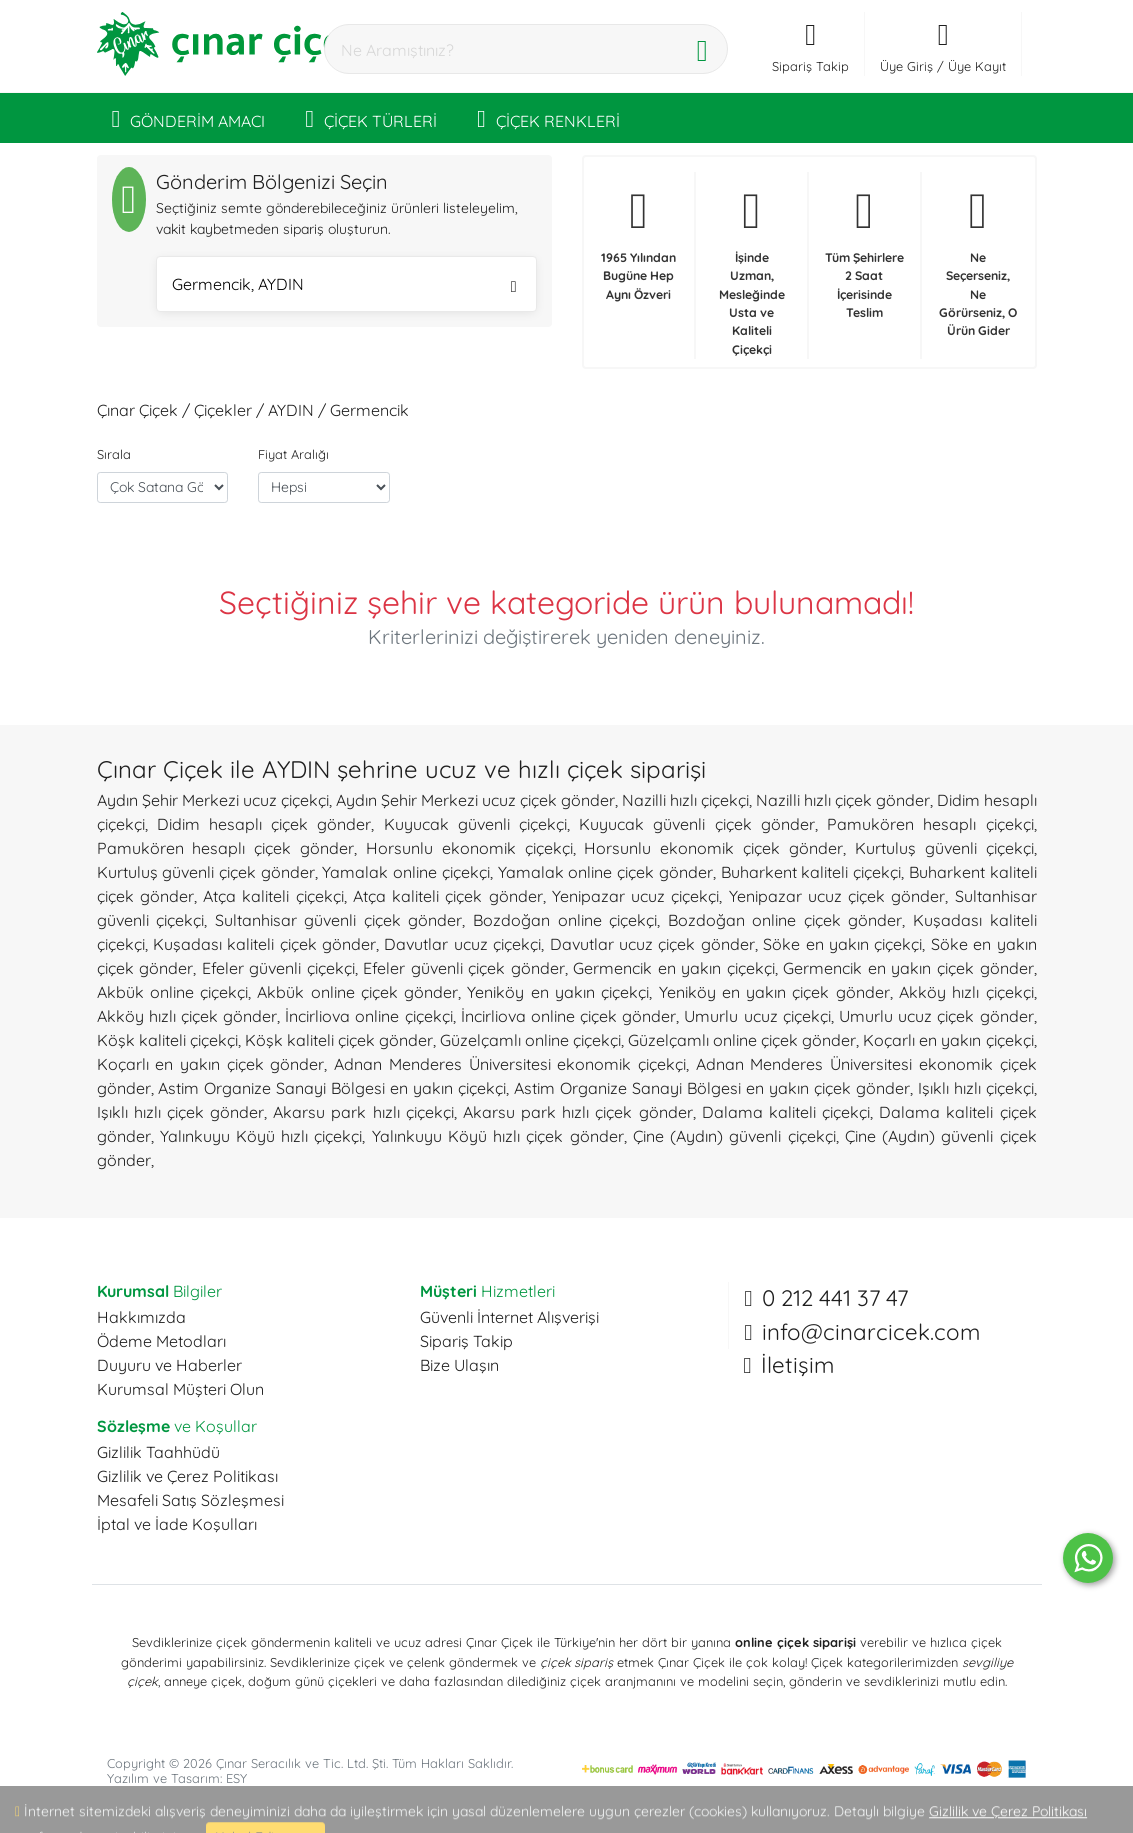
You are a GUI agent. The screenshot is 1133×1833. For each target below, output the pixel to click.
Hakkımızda (141, 1317)
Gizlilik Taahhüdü (158, 1452)
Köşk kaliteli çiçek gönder (339, 1040)
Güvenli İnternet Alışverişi (509, 1317)
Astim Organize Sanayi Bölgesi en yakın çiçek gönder (712, 1088)
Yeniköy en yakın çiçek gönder (774, 992)
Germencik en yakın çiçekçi (674, 968)
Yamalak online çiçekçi (405, 872)
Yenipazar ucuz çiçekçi (636, 896)
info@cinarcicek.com (871, 1332)
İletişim (797, 1365)
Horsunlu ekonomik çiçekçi (469, 848)
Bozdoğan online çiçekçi (565, 920)
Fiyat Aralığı (293, 454)
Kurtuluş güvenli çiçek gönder (206, 872)
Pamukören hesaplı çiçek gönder (226, 848)
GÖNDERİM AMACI (189, 118)
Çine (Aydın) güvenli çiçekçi (734, 1136)
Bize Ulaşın (459, 1365)
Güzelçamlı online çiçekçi (530, 1040)
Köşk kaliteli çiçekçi (167, 1040)
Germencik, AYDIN (344, 286)
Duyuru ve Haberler (169, 1365)
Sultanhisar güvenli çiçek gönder (339, 920)
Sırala (114, 454)
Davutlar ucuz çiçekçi (462, 944)
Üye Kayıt (977, 66)
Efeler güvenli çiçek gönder (464, 968)
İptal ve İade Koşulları (177, 1524)
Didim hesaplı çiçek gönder (264, 824)
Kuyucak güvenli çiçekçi (475, 824)
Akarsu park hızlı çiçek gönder (578, 1112)
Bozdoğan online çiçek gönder (785, 920)
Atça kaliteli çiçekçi (273, 896)
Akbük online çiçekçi (173, 992)
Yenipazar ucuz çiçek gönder (837, 896)
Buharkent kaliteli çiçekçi (811, 872)
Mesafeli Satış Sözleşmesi (190, 1500)
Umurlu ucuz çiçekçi (757, 1016)
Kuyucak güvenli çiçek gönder (697, 824)
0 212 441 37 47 (835, 1298)
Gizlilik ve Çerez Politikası (187, 1476)
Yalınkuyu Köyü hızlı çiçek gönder (498, 1136)
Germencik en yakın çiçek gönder (908, 968)
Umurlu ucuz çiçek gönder (936, 1016)
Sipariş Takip (466, 1341)
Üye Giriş (906, 66)
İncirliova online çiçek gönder (569, 1016)
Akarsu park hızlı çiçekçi (363, 1112)
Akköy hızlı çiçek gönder (187, 1016)
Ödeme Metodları (161, 1341)
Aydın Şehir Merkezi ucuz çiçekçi (213, 800)
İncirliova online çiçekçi (368, 1016)
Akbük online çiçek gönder (357, 992)
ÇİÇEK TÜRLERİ (371, 118)
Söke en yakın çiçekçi (842, 944)
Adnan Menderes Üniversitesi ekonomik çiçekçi (510, 1064)
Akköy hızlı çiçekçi (966, 992)
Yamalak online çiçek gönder (605, 872)
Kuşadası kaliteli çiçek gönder (264, 944)
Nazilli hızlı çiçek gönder (843, 800)
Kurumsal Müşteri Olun (180, 1389)
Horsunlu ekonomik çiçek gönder (713, 848)
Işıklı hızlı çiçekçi (976, 1088)
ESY (236, 1778)
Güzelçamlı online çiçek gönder (742, 1040)
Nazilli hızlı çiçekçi (685, 800)
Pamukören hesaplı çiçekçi (930, 824)
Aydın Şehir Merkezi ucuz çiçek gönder (475, 800)
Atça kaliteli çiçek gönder (448, 896)
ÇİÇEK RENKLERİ (548, 118)
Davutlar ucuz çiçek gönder (652, 944)
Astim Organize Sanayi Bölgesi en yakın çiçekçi (332, 1088)
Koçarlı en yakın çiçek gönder (211, 1064)
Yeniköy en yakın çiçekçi (558, 992)
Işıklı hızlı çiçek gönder (181, 1112)
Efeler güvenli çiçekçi (278, 968)
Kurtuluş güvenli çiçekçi (944, 848)
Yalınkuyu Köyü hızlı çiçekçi (261, 1136)
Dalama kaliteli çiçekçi (786, 1112)
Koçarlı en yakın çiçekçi (948, 1040)
